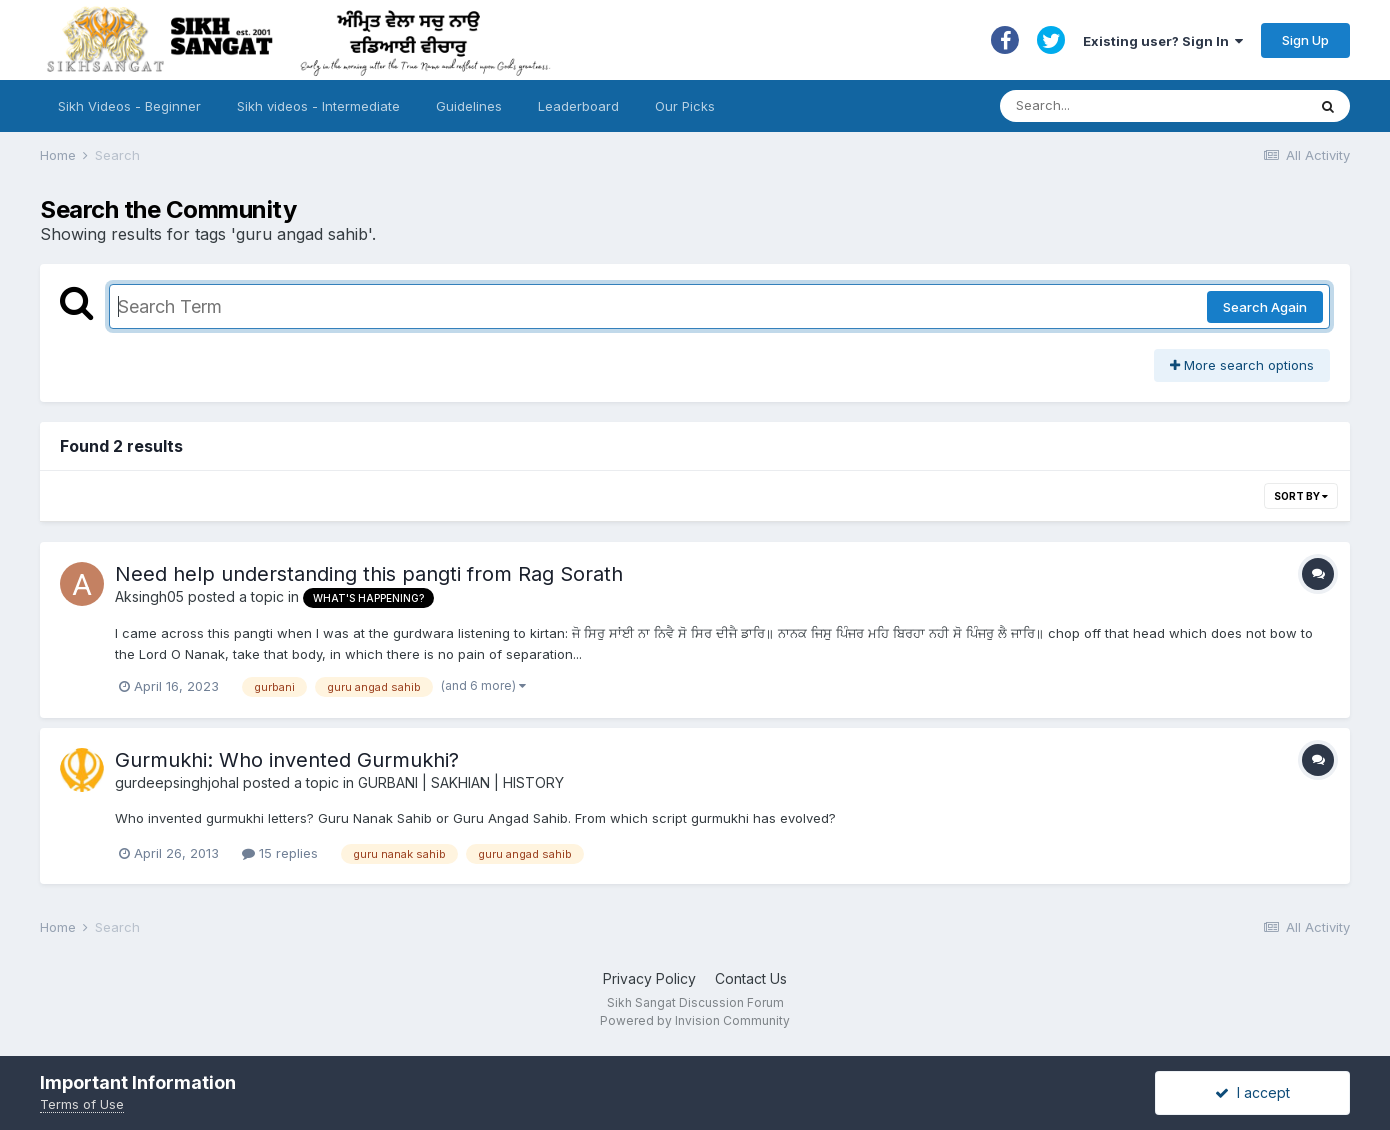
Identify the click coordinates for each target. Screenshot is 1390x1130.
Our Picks (685, 106)
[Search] (1133, 106)
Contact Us (751, 978)
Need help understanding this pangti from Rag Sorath (369, 574)
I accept (1252, 1092)
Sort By (1301, 496)
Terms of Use (82, 1104)
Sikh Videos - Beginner (129, 106)
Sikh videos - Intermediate (318, 106)
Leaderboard (578, 106)
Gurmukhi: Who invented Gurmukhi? (287, 760)
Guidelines (469, 106)
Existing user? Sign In (1163, 41)
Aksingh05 (149, 596)
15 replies (280, 853)
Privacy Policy (649, 978)
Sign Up (1305, 40)
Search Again (1265, 307)
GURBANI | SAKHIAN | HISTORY (461, 782)
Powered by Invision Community (695, 1020)
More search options (1242, 365)
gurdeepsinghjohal (177, 782)
